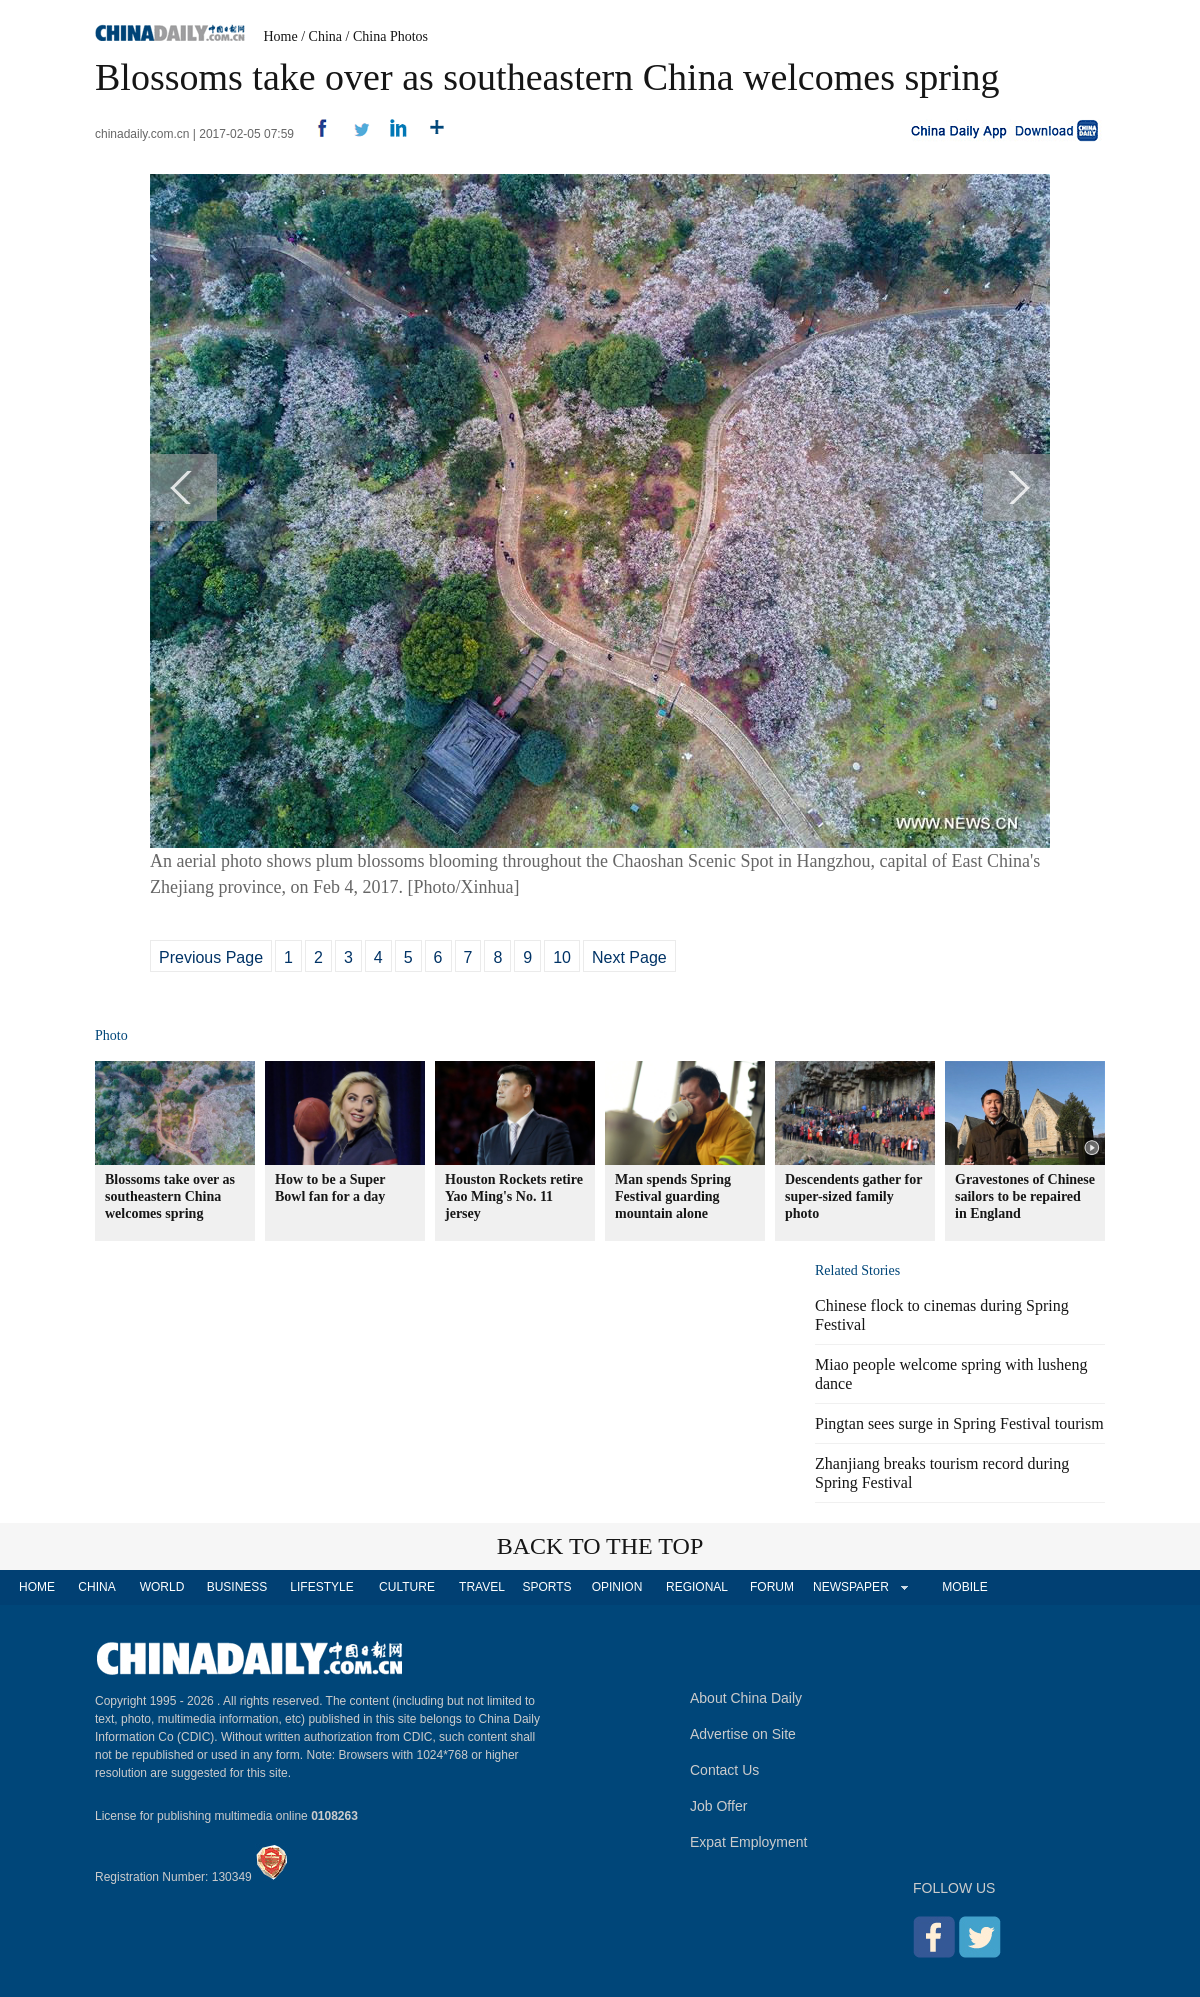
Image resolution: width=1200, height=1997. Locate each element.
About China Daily (746, 1698)
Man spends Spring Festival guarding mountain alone (673, 1196)
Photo (111, 1035)
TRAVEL (482, 1587)
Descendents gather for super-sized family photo (853, 1196)
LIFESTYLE (321, 1587)
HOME (37, 1587)
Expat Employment (749, 1842)
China (325, 36)
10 (562, 957)
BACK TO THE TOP (600, 1546)
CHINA (96, 1587)
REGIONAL (697, 1587)
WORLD (162, 1587)
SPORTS (546, 1587)
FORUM (772, 1587)
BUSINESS (237, 1587)
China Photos (390, 36)
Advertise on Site (743, 1734)
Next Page (629, 957)
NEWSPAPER (850, 1587)
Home (281, 36)
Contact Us (724, 1770)
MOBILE (964, 1587)
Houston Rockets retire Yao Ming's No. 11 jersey (514, 1196)
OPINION (617, 1587)
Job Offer (718, 1806)
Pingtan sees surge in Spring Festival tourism (959, 1423)
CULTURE (407, 1587)
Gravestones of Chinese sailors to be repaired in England (1025, 1196)
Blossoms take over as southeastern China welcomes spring (170, 1196)
